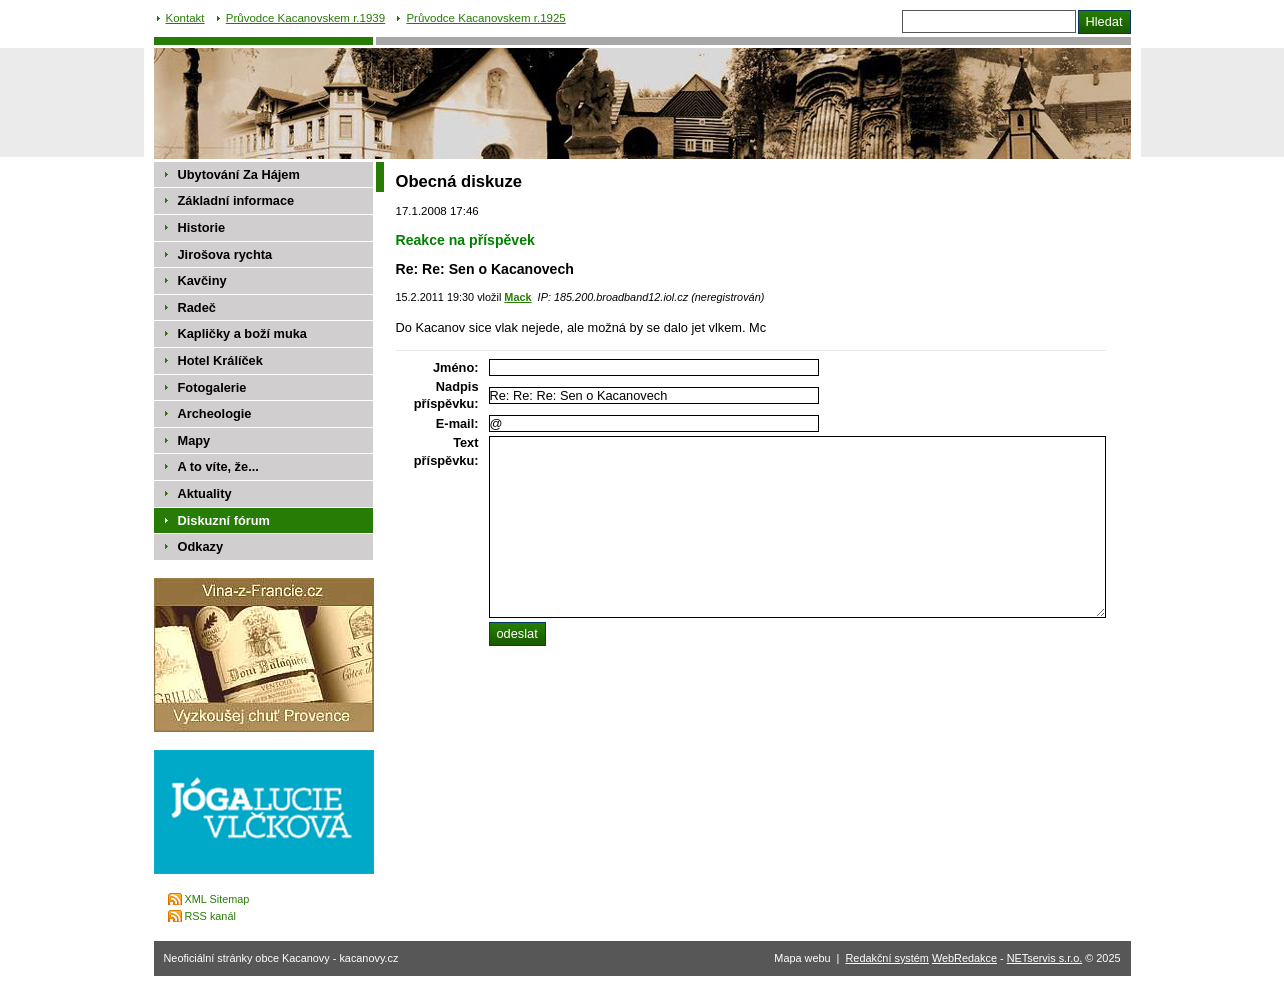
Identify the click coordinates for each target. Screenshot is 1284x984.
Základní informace (236, 200)
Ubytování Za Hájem (239, 174)
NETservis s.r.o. (1045, 958)
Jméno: (456, 367)
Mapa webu (802, 958)
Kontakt (185, 18)
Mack (517, 297)
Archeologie (215, 413)
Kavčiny (202, 280)
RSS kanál (210, 916)
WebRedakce (964, 958)
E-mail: (457, 423)
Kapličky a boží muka (242, 333)
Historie (202, 227)
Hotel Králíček (220, 360)
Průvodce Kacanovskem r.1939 (305, 18)
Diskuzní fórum (224, 520)
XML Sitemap (217, 899)
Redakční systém (887, 958)
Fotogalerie (212, 387)
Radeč (197, 307)
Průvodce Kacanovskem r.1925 (485, 18)
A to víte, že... (218, 466)
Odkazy (201, 546)
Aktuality (205, 493)
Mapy (194, 440)
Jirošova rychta (225, 254)
